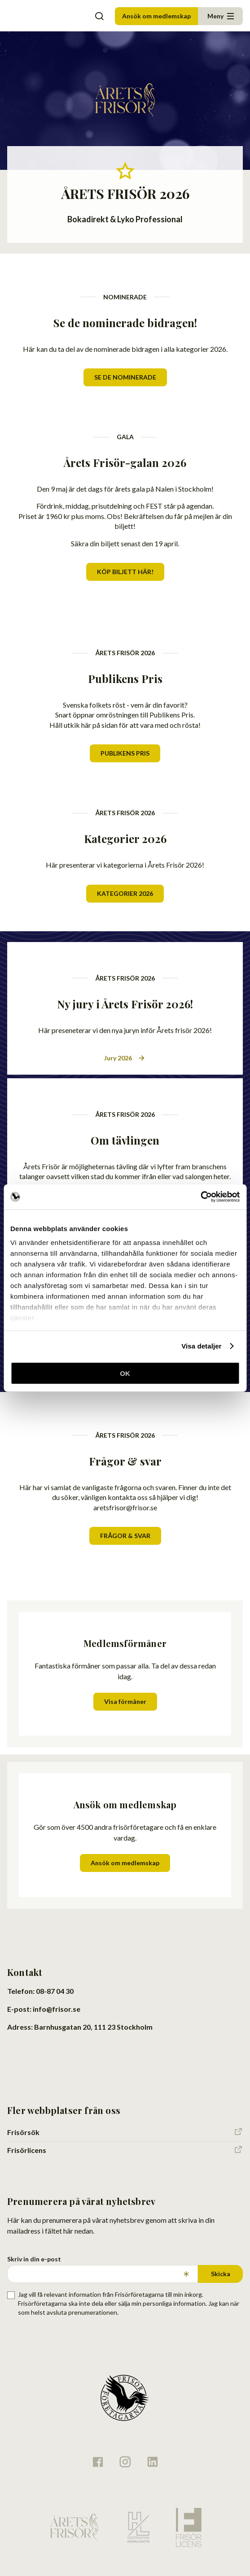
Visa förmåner (125, 1701)
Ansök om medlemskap (156, 16)
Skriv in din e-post (34, 2259)
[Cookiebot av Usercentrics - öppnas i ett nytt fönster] (200, 1197)
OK (125, 1373)
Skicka (220, 2274)
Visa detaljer (201, 1346)
